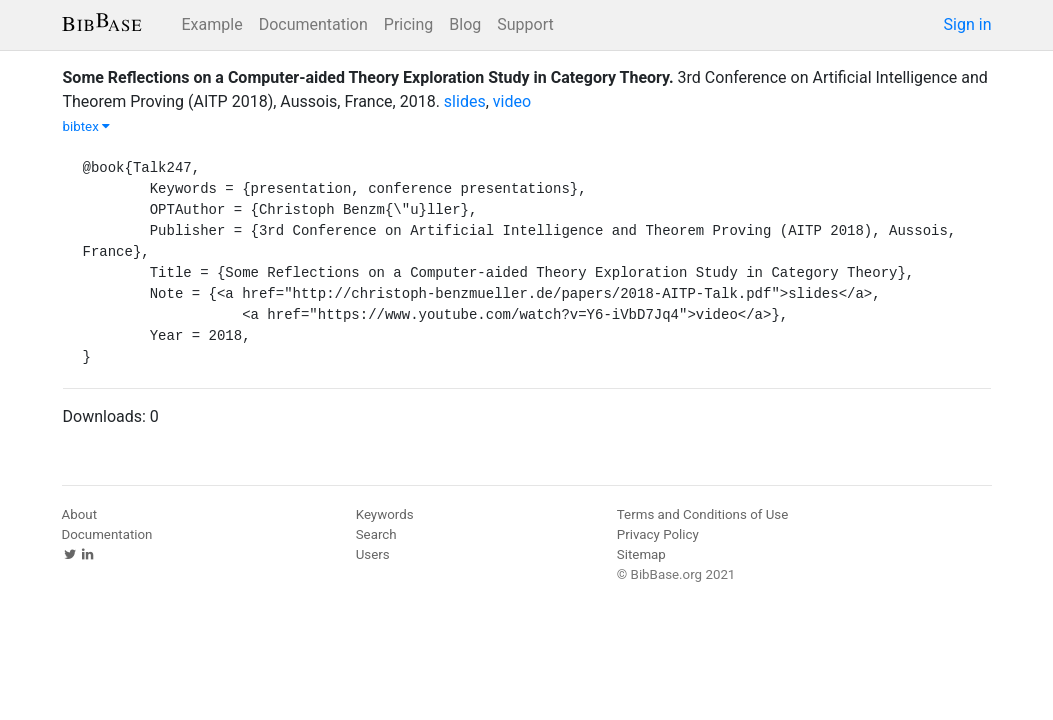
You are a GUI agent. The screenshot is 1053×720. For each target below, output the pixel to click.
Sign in (968, 24)
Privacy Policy (658, 534)
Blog (465, 24)
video (512, 101)
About (80, 514)
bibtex (87, 126)
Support (525, 24)
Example (212, 24)
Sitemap (641, 554)
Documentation (313, 24)
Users (373, 554)
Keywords (385, 514)
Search (376, 534)
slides (465, 101)
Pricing (409, 24)
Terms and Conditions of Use (702, 514)
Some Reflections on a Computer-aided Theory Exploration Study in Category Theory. (368, 77)
